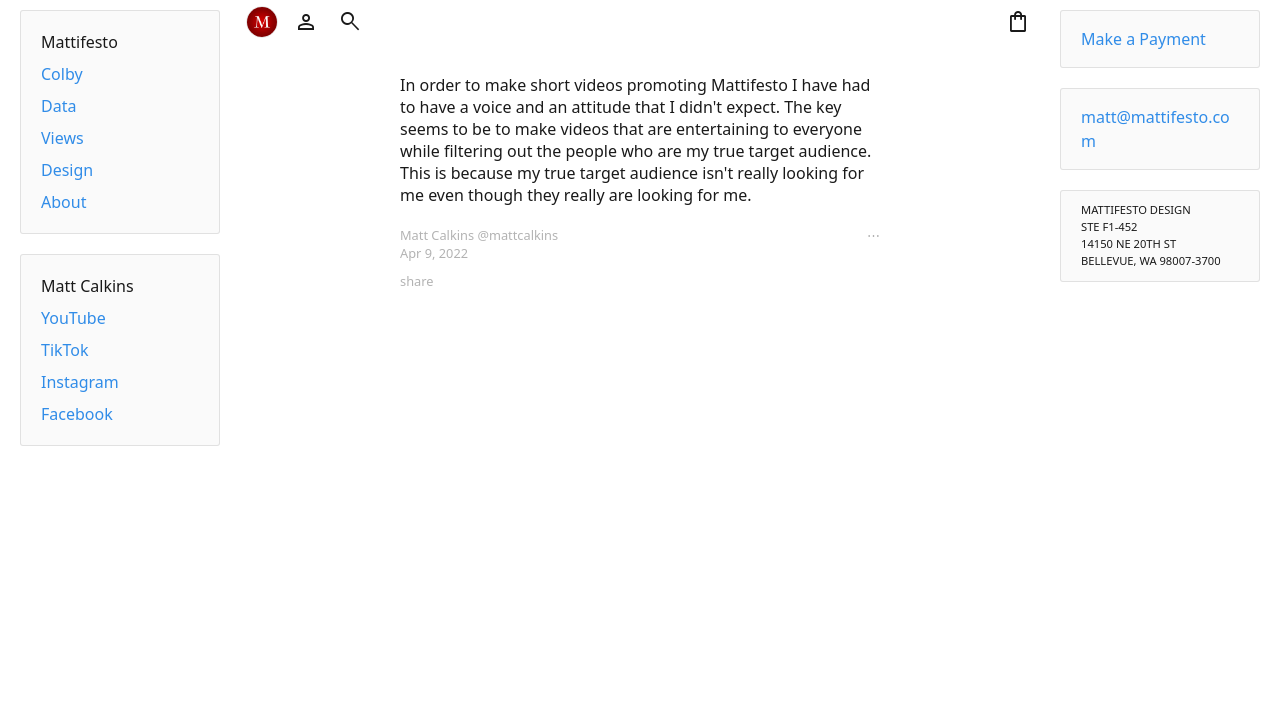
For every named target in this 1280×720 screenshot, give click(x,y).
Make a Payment (1143, 39)
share (416, 281)
